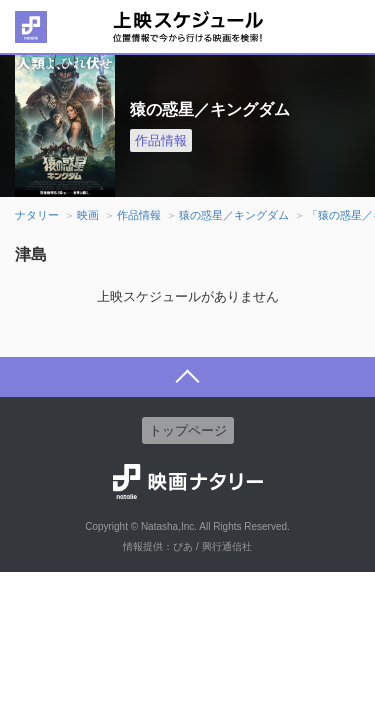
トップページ (188, 430)
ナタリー (37, 215)
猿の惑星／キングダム (234, 215)
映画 (88, 215)
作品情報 (161, 140)
